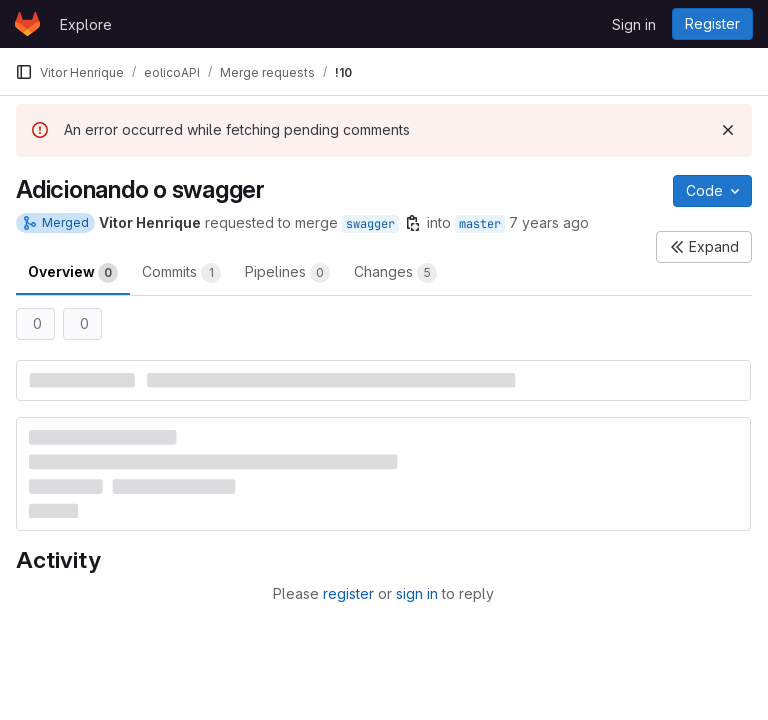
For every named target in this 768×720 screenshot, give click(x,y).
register (348, 593)
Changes (395, 273)
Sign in (634, 24)
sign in (417, 593)
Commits (181, 273)
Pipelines (287, 273)
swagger (370, 224)
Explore (86, 24)
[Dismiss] (728, 130)
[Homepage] (27, 24)
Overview (73, 273)
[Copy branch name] (413, 223)
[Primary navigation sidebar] (24, 72)
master (480, 224)
